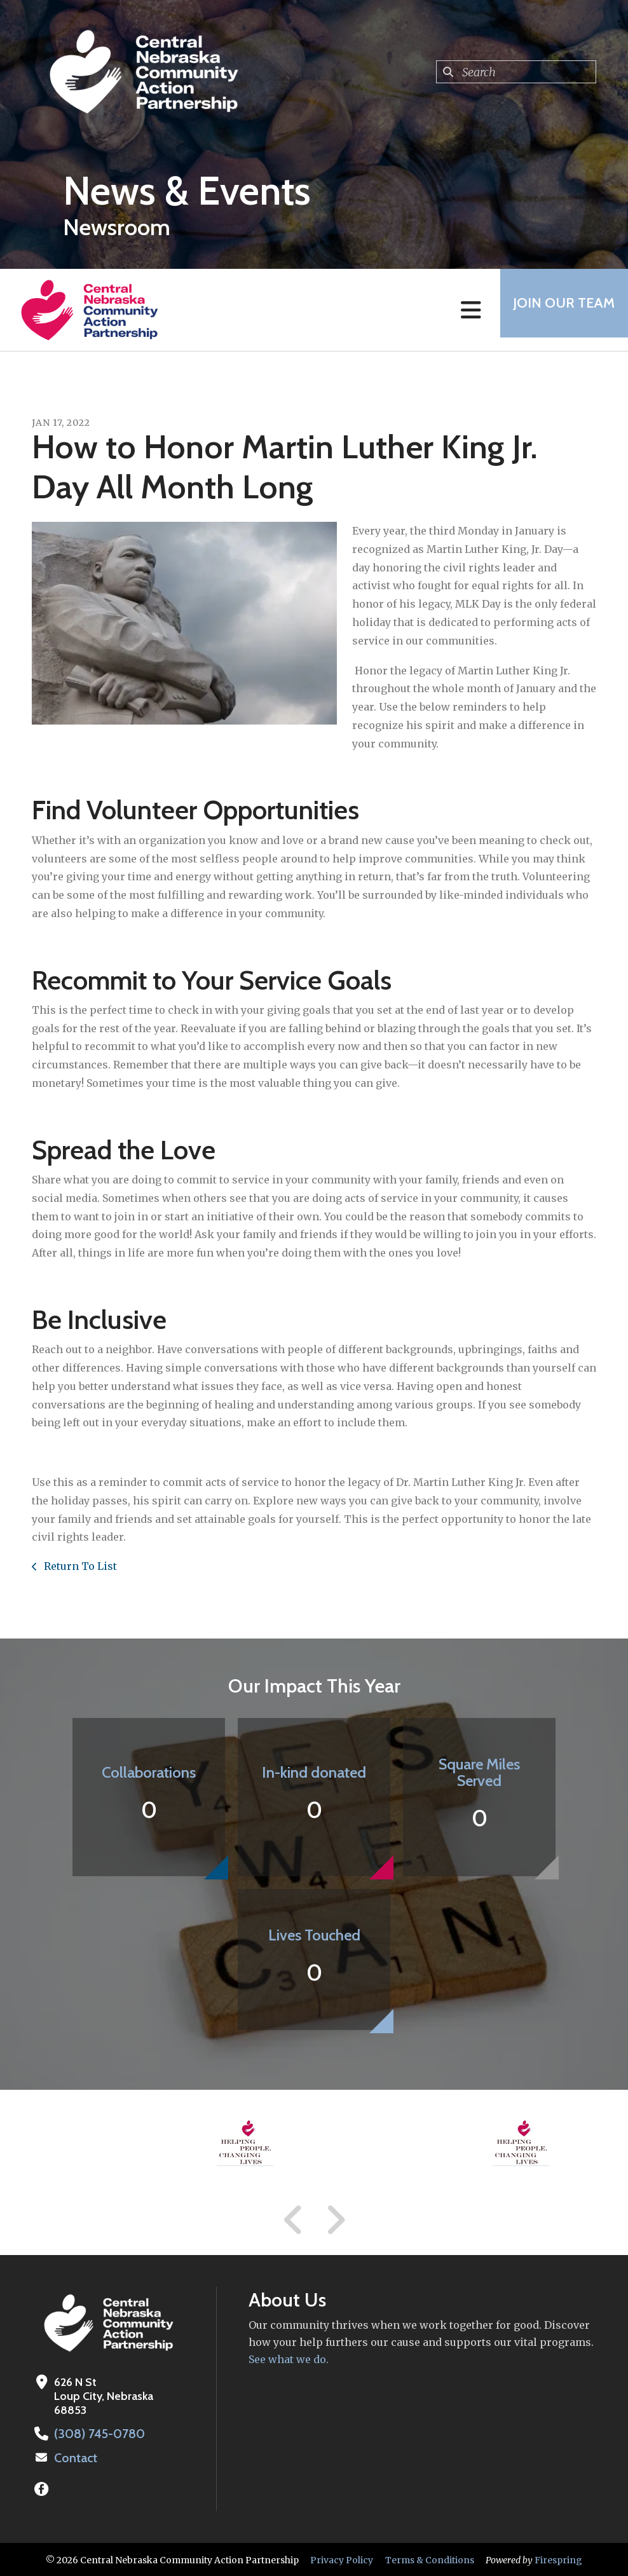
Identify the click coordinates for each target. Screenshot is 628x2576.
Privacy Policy (341, 2559)
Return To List (79, 1566)
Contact (74, 2457)
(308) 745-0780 (95, 2434)
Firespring (558, 2559)
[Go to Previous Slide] (294, 2220)
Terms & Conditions (429, 2559)
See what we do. (289, 2359)
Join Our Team (558, 309)
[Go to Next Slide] (335, 2220)
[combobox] (516, 71)
